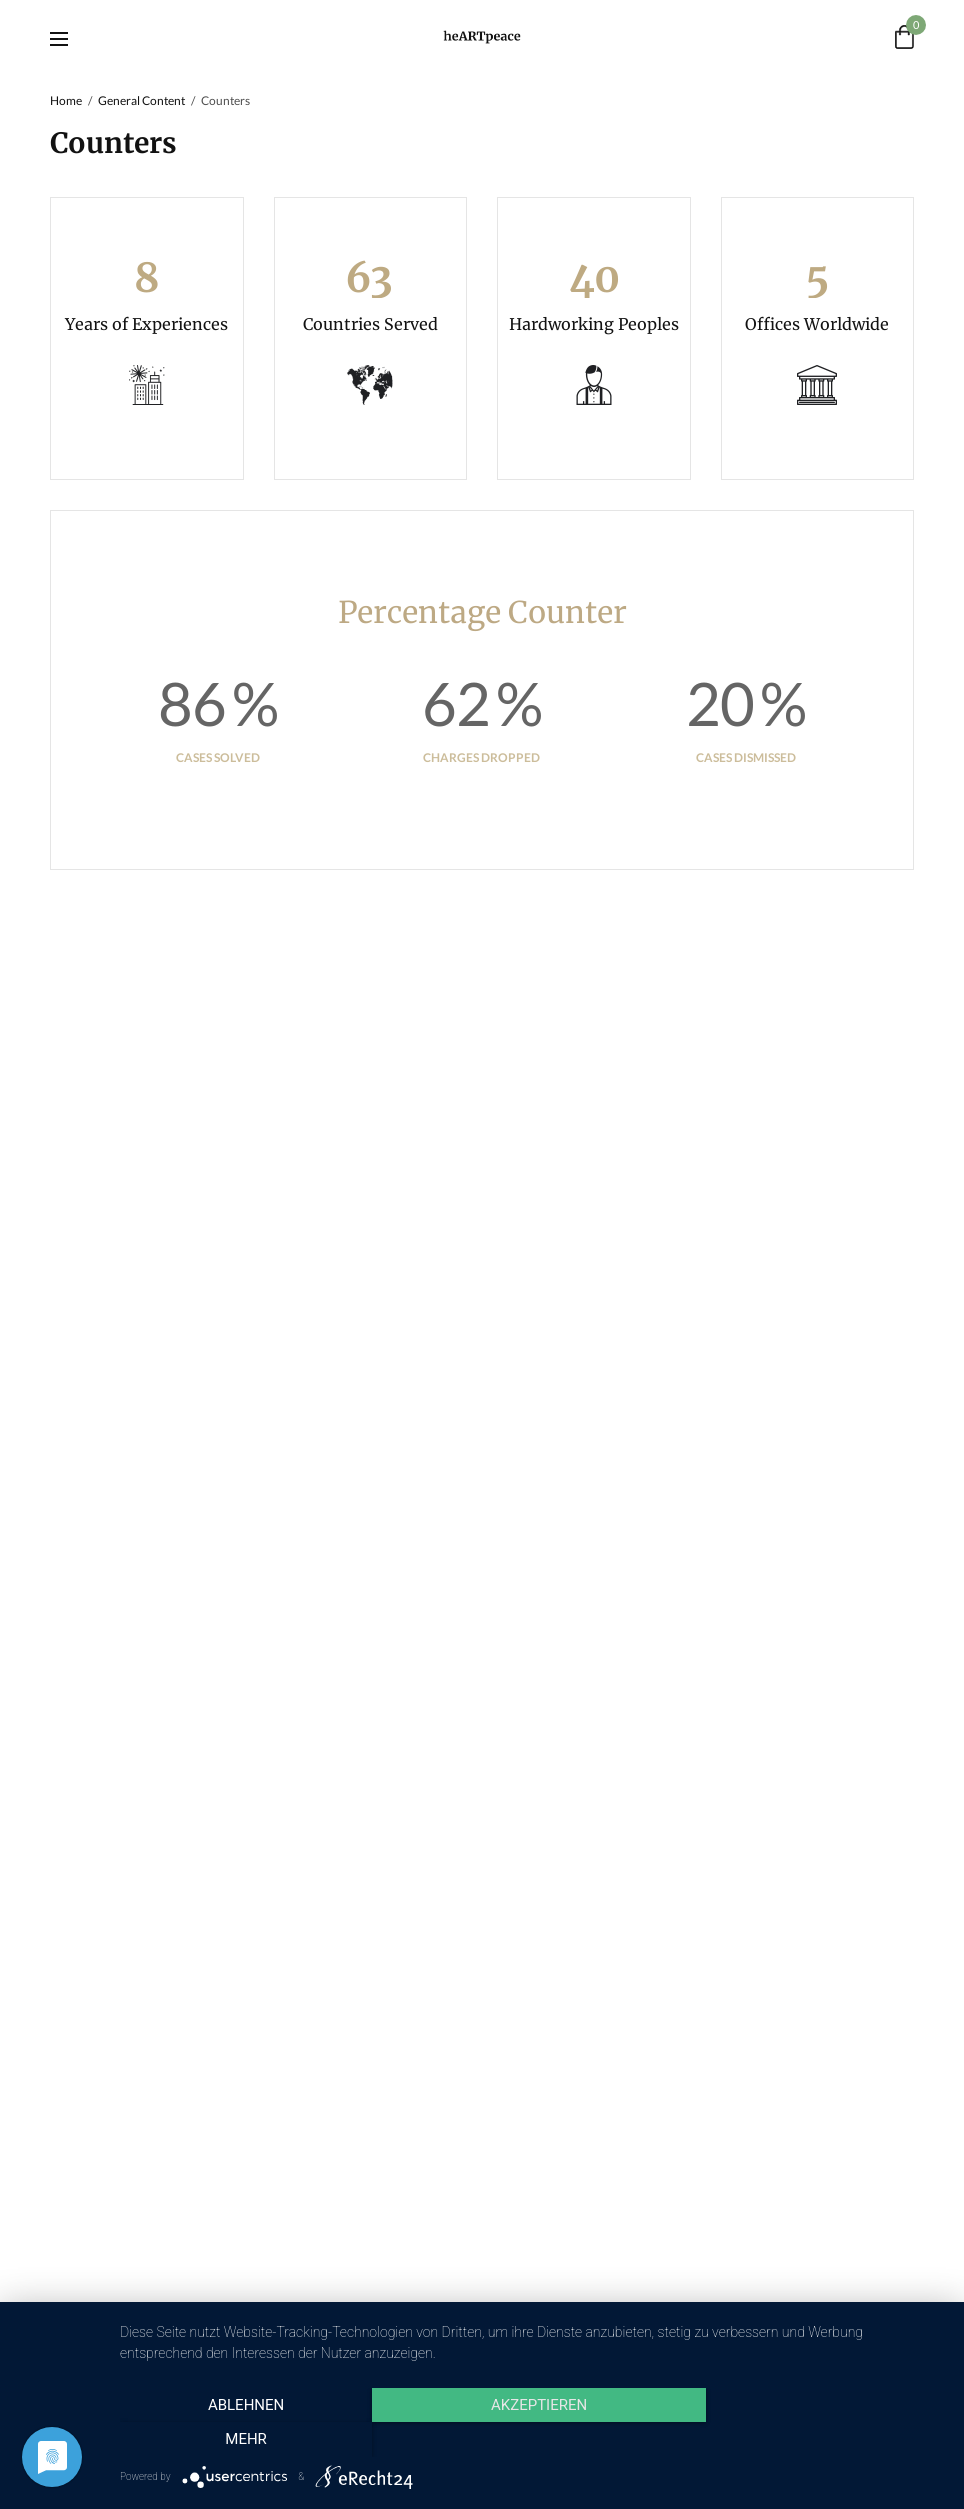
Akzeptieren (532, 2440)
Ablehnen (243, 2440)
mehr (821, 2440)
